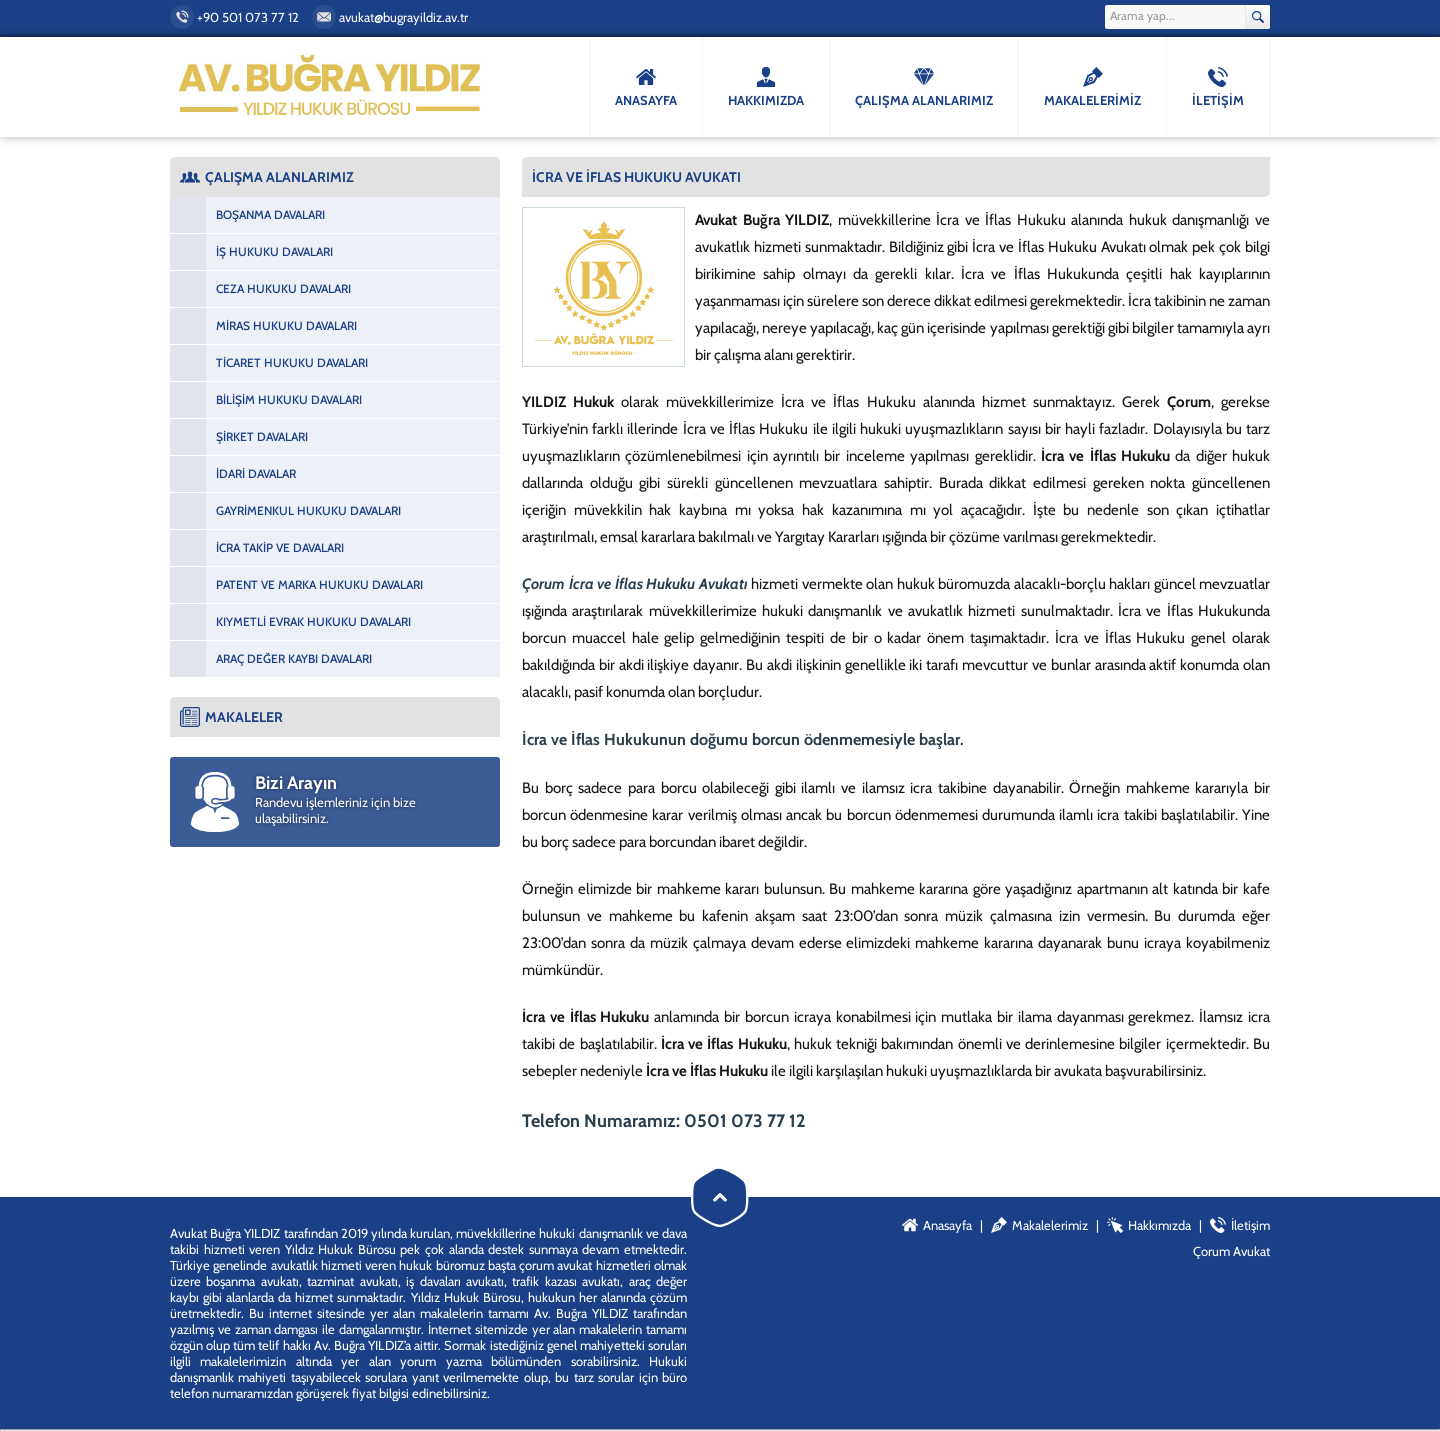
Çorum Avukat (1231, 1251)
